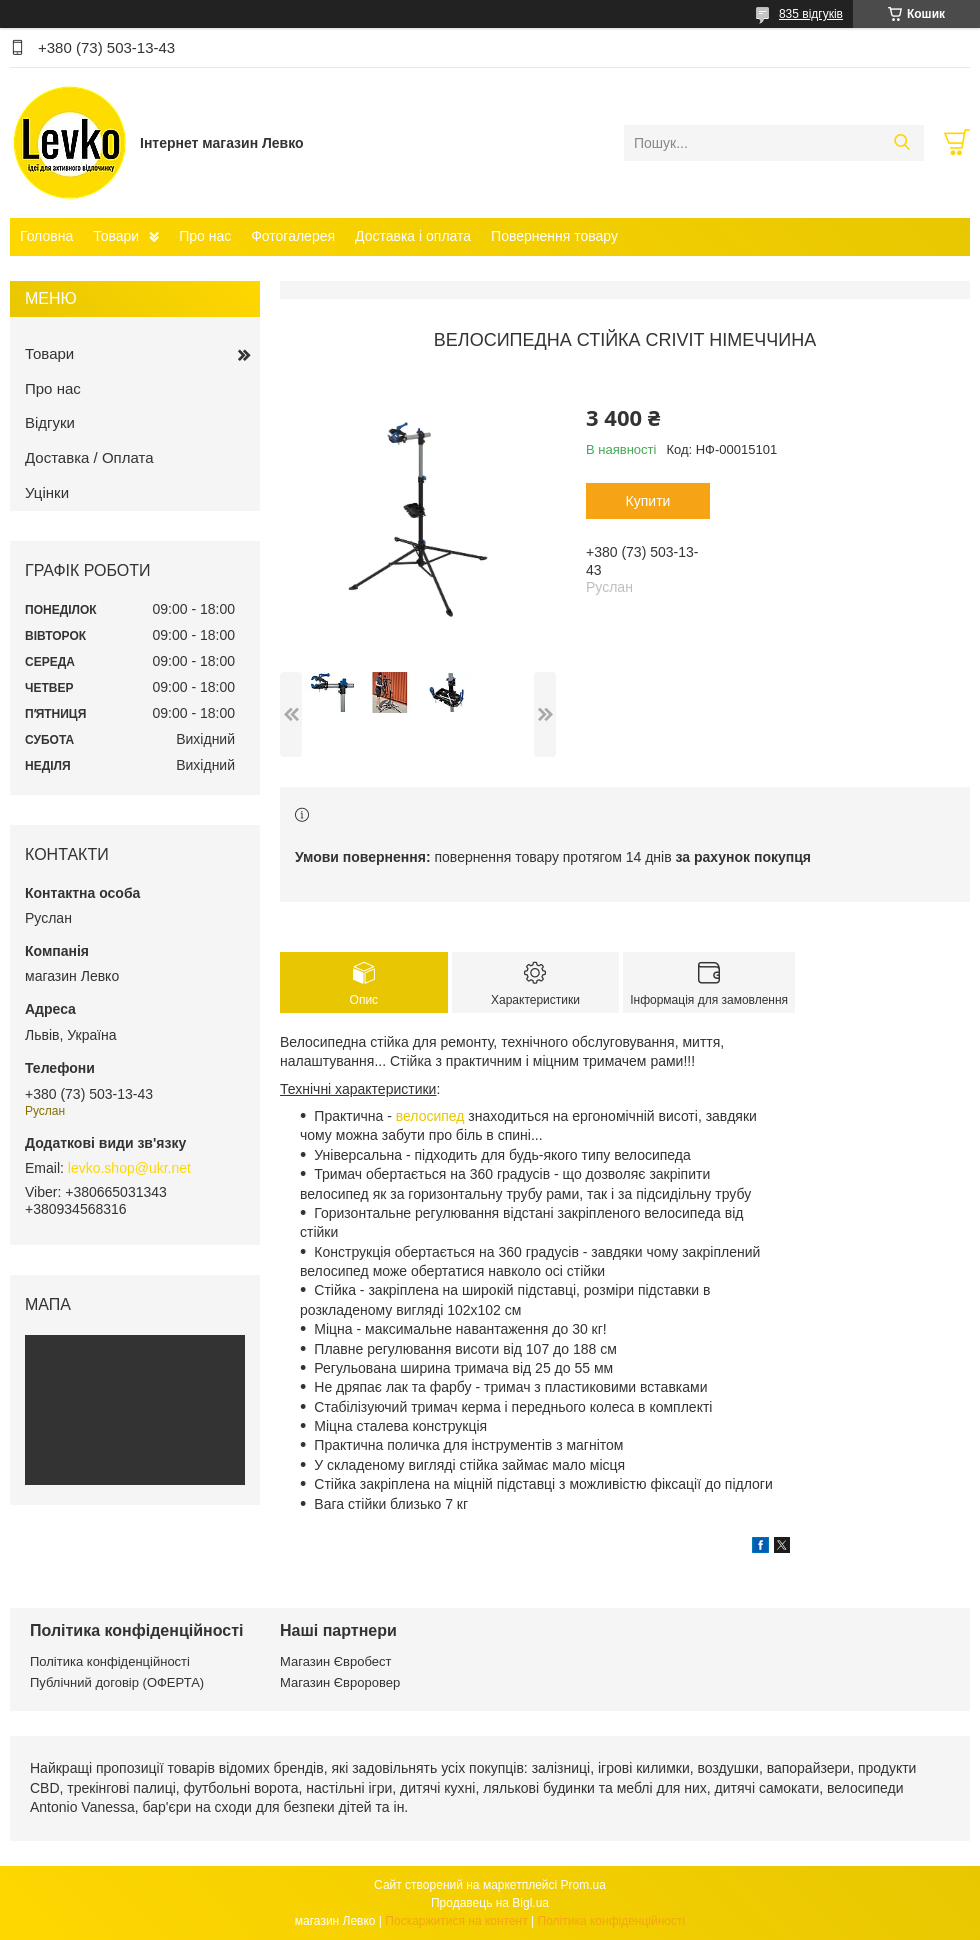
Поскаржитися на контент (456, 1921)
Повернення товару (554, 236)
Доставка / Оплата (89, 457)
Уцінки (47, 492)
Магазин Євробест (335, 1661)
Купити (648, 501)
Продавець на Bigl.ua (490, 1903)
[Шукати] (901, 143)
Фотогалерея (293, 236)
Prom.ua (583, 1885)
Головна (46, 236)
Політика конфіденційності (110, 1661)
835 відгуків (811, 14)
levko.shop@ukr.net (129, 1168)
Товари (116, 236)
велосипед (430, 1116)
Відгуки (50, 422)
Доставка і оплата (413, 236)
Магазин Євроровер (340, 1682)
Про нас (205, 236)
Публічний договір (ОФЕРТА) (117, 1682)
